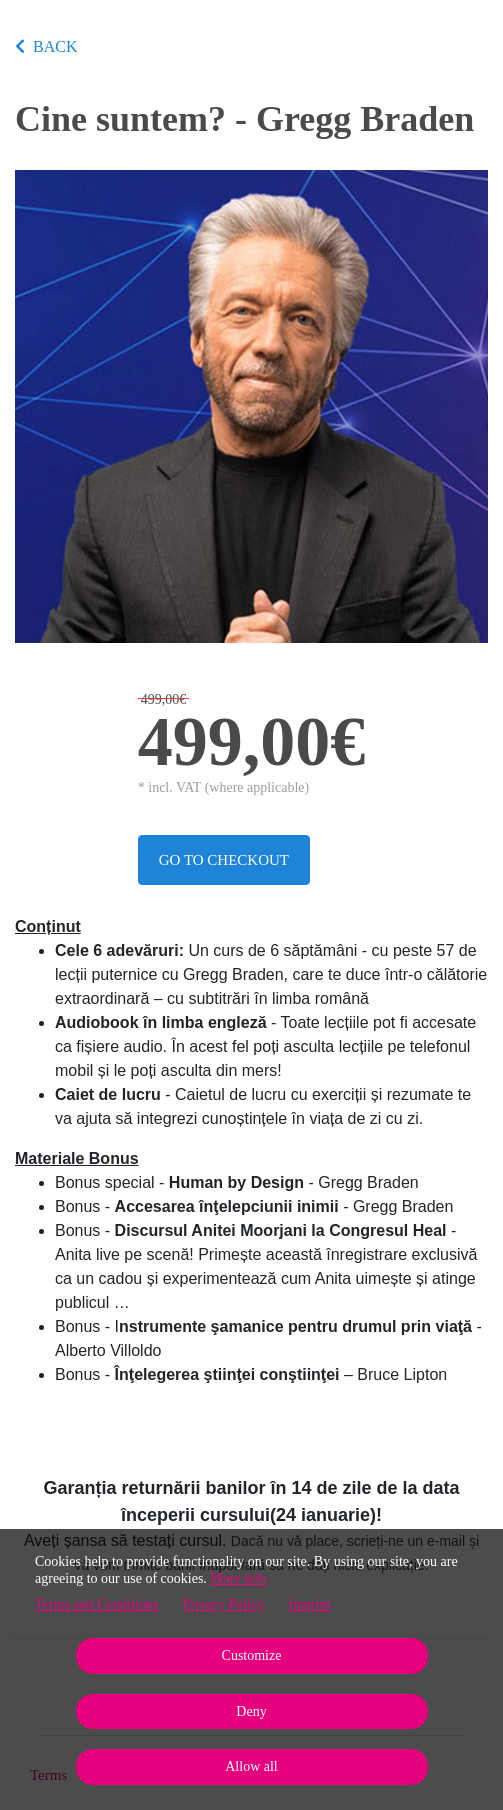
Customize (252, 1655)
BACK (46, 46)
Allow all (251, 1766)
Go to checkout (224, 860)
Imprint (310, 1604)
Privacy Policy (223, 1604)
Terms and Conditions (96, 1604)
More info (238, 1578)
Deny (251, 1711)
